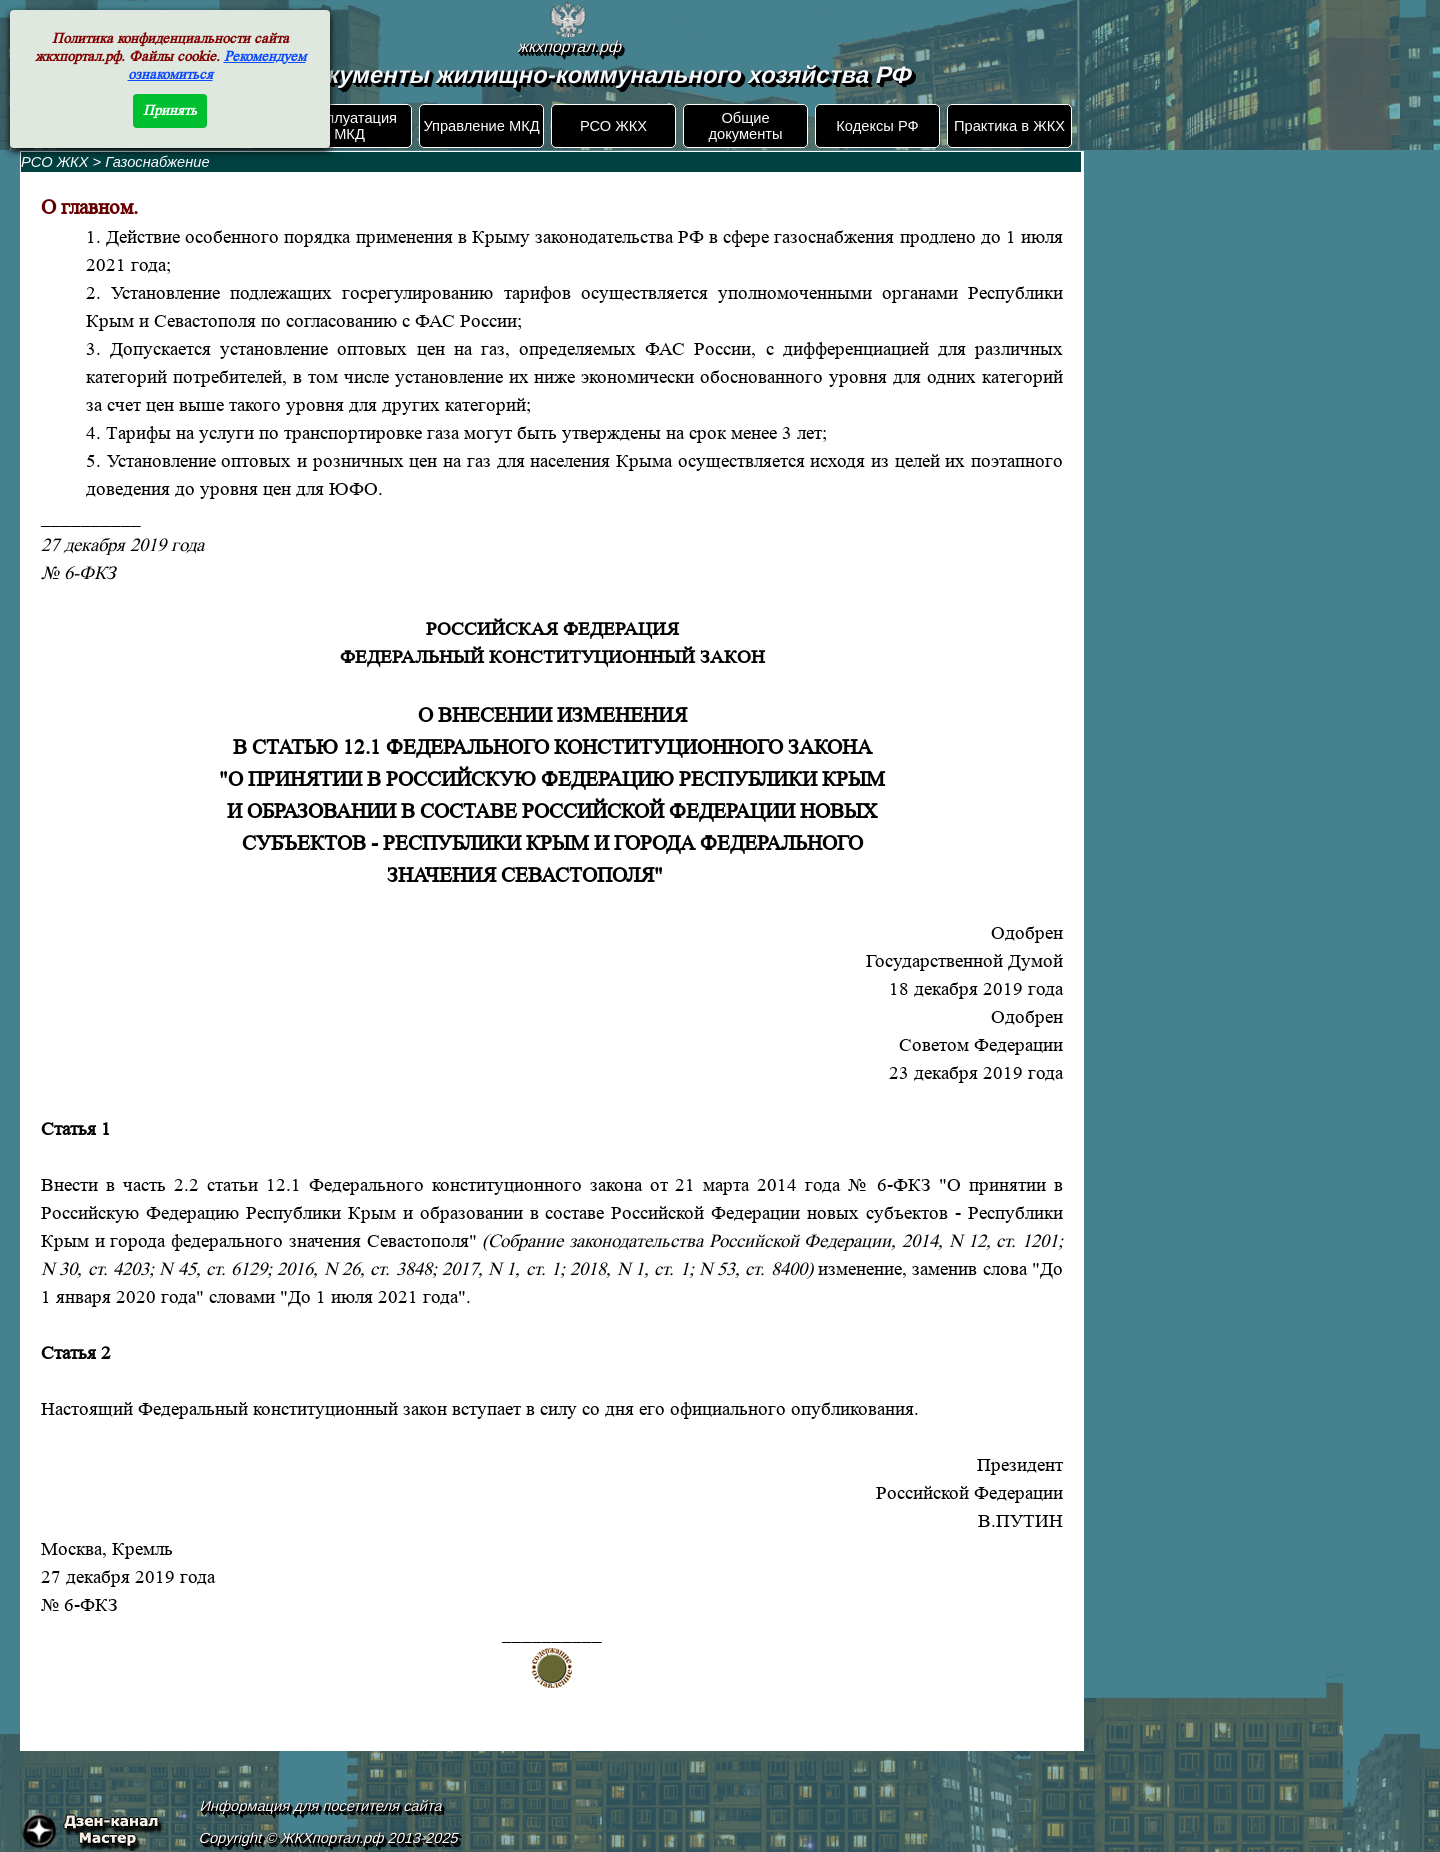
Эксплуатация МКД (349, 126)
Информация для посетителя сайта (322, 1806)
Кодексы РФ (877, 126)
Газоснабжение (157, 162)
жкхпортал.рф (570, 46)
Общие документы (745, 126)
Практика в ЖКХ (1009, 126)
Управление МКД (481, 126)
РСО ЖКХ (613, 126)
